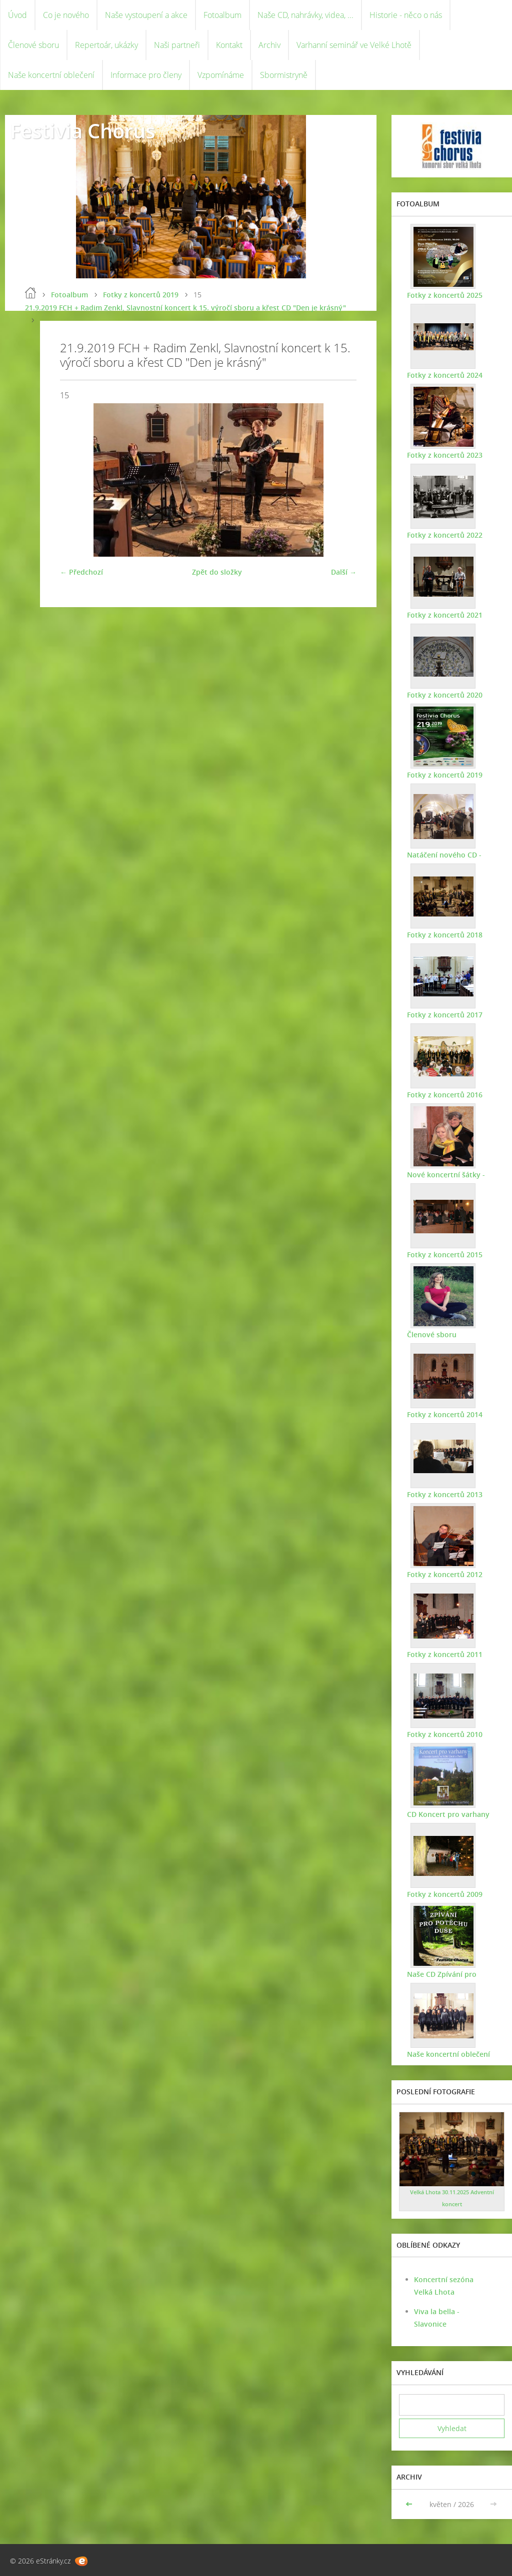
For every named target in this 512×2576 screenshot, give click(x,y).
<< (410, 2504)
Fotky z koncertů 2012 (444, 1574)
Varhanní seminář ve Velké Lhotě (354, 44)
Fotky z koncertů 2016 (444, 1094)
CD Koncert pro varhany (447, 1814)
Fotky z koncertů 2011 (444, 1654)
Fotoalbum (223, 14)
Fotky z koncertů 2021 (444, 615)
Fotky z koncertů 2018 (444, 934)
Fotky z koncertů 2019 (140, 294)
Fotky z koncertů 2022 (444, 535)
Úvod (17, 14)
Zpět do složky (217, 572)
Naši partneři (177, 44)
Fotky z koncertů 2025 (444, 295)
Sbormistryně (284, 74)
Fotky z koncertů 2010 (444, 1734)
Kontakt (229, 44)
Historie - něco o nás (406, 14)
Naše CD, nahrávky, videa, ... (306, 14)
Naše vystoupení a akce (146, 14)
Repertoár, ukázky (106, 44)
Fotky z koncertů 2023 (444, 455)
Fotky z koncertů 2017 (444, 1014)
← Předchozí (81, 572)
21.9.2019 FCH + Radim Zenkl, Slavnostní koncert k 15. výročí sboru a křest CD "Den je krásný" (185, 307)
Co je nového (66, 14)
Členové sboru (33, 44)
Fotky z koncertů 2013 (444, 1494)
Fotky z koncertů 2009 (444, 1894)
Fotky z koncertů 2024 (444, 375)
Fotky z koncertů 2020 (444, 695)
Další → (343, 572)
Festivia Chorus (82, 130)
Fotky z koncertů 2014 (444, 1414)
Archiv (269, 44)
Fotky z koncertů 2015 (444, 1254)
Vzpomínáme (221, 74)
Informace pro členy (146, 74)
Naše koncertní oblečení (51, 74)
